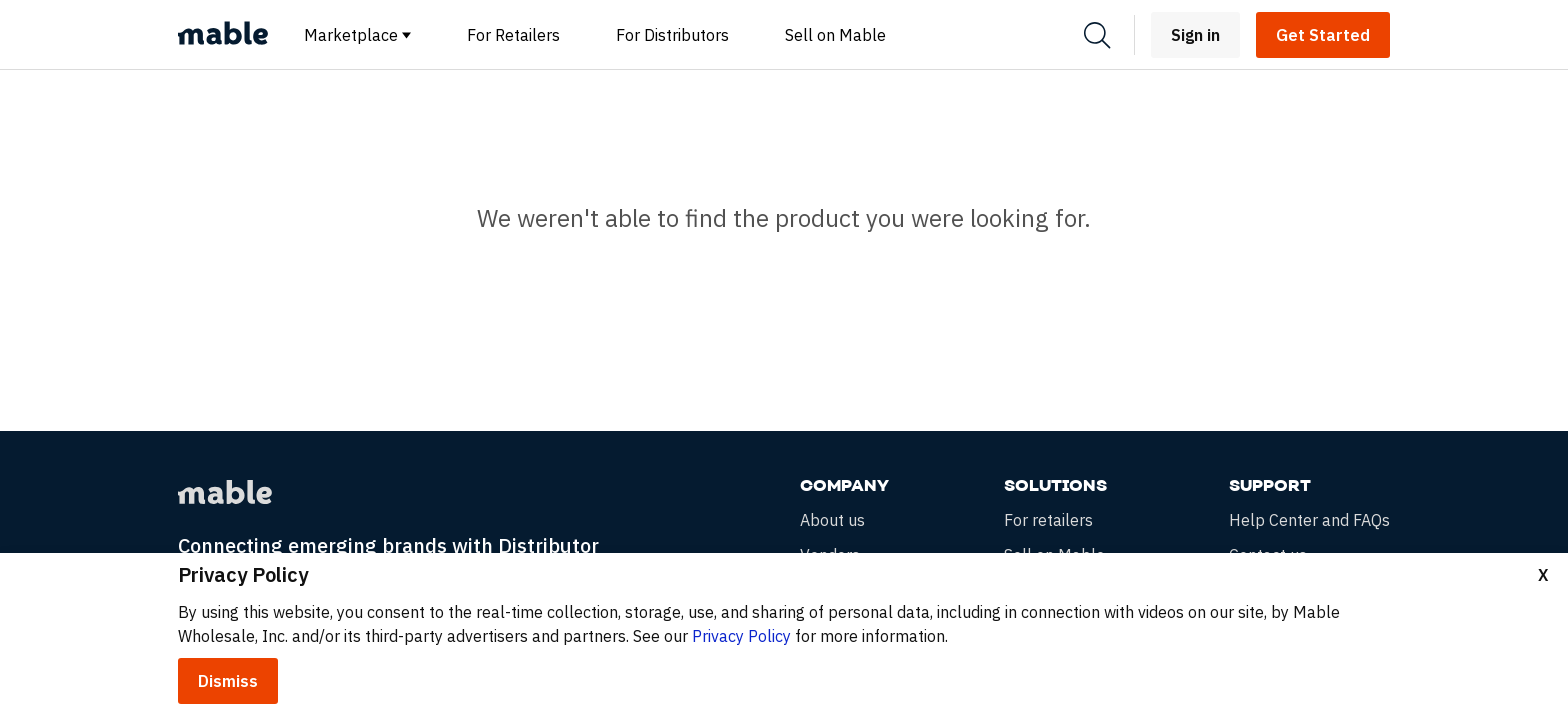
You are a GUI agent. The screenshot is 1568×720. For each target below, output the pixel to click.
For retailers (1048, 520)
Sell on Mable (835, 35)
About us (832, 520)
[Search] (1097, 35)
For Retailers (513, 35)
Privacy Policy (741, 636)
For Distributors (672, 35)
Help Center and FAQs (1309, 520)
